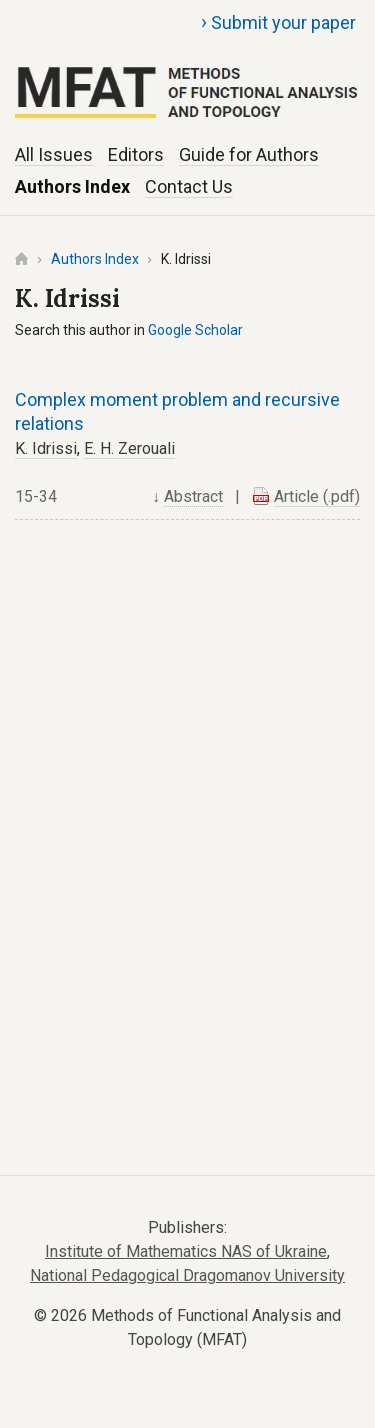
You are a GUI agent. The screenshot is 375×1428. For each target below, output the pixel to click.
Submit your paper (278, 22)
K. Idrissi (46, 448)
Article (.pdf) (317, 496)
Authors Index (72, 186)
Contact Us (189, 186)
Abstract (193, 496)
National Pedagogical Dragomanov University (187, 1275)
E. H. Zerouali (129, 448)
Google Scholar (195, 330)
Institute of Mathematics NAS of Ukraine (186, 1251)
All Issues (54, 154)
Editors (136, 154)
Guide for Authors (249, 154)
